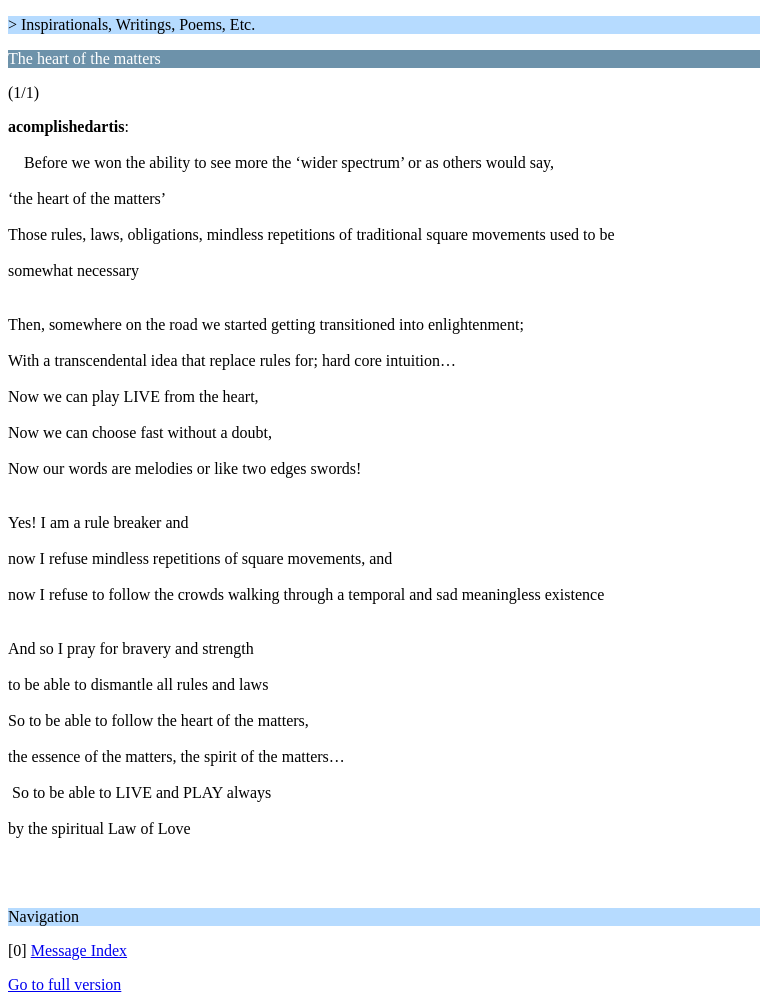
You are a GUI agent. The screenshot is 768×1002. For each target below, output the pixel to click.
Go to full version (64, 984)
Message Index (79, 950)
